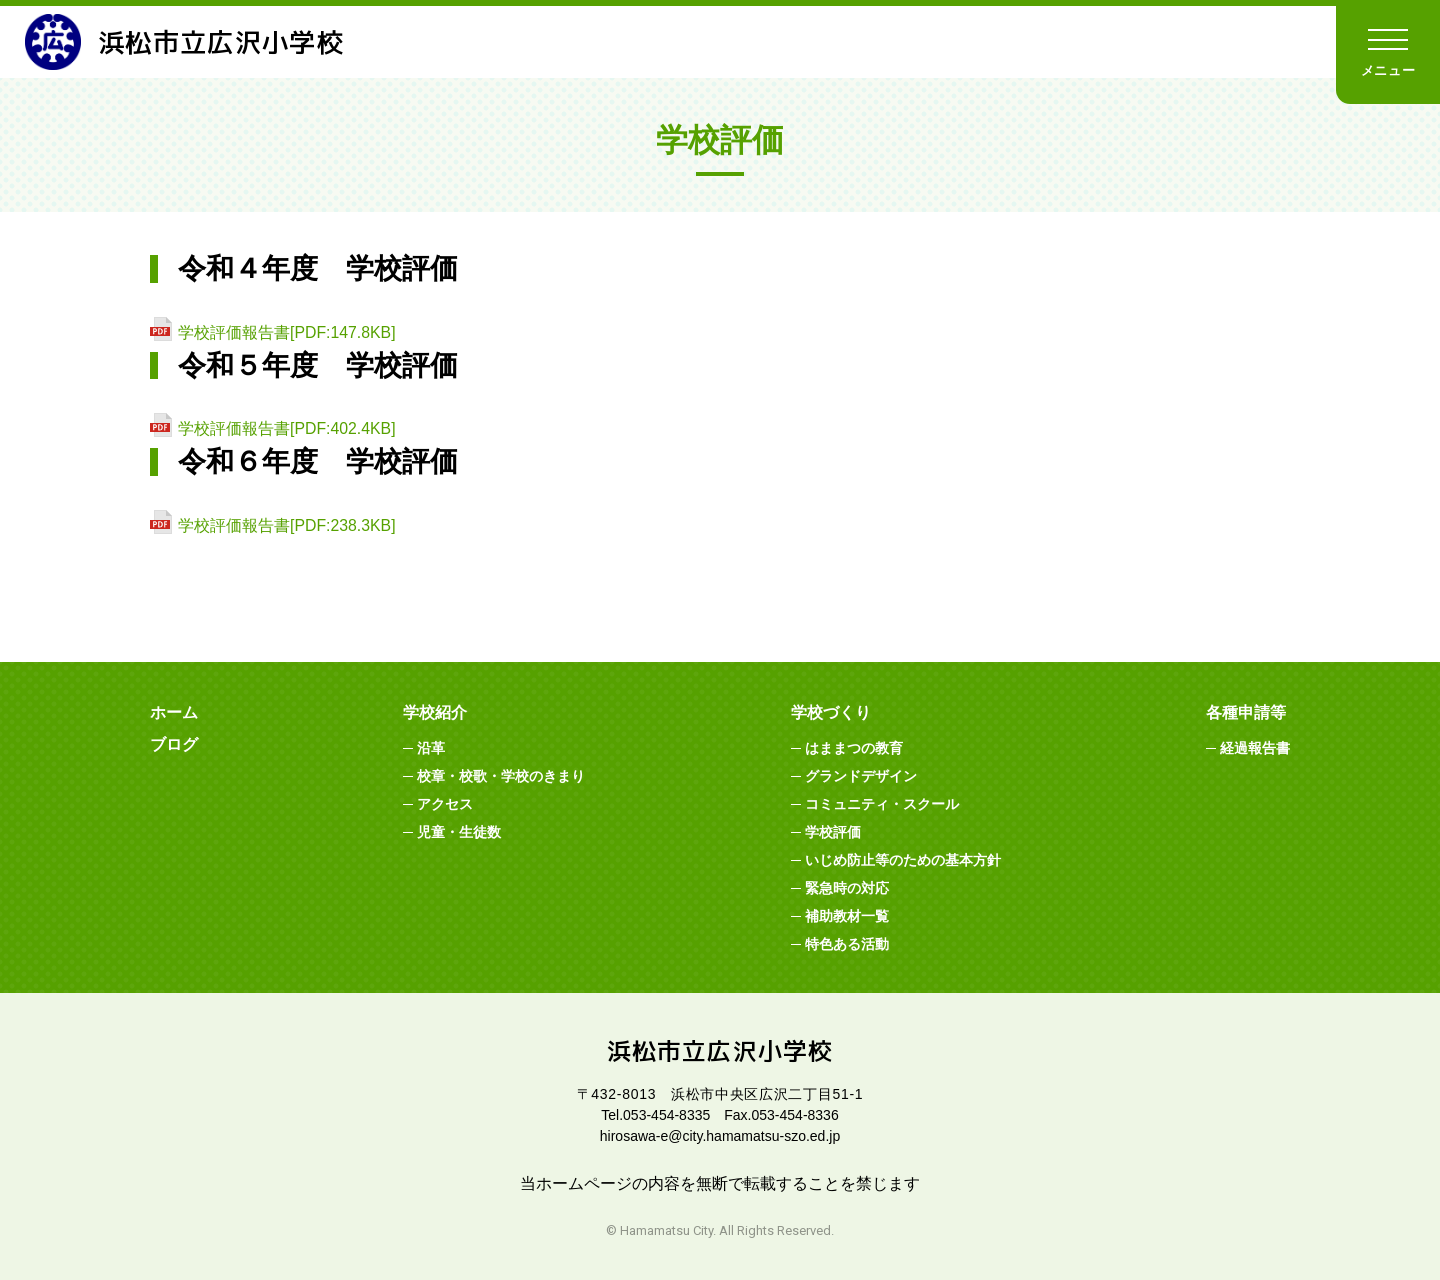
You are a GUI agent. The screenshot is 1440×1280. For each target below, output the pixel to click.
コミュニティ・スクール (882, 804)
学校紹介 (435, 712)
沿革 (431, 748)
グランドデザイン (861, 776)
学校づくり (831, 712)
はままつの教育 (854, 748)
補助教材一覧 (847, 916)
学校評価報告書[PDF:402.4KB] (287, 428)
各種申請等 (1246, 712)
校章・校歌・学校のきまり (501, 776)
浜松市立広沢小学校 (194, 42)
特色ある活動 (847, 944)
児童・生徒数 (459, 832)
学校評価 (833, 832)
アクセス (445, 804)
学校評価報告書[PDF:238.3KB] (287, 525)
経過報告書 (1255, 748)
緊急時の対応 (847, 888)
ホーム (174, 712)
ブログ (174, 744)
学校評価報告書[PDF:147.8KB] (287, 332)
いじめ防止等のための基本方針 (903, 860)
